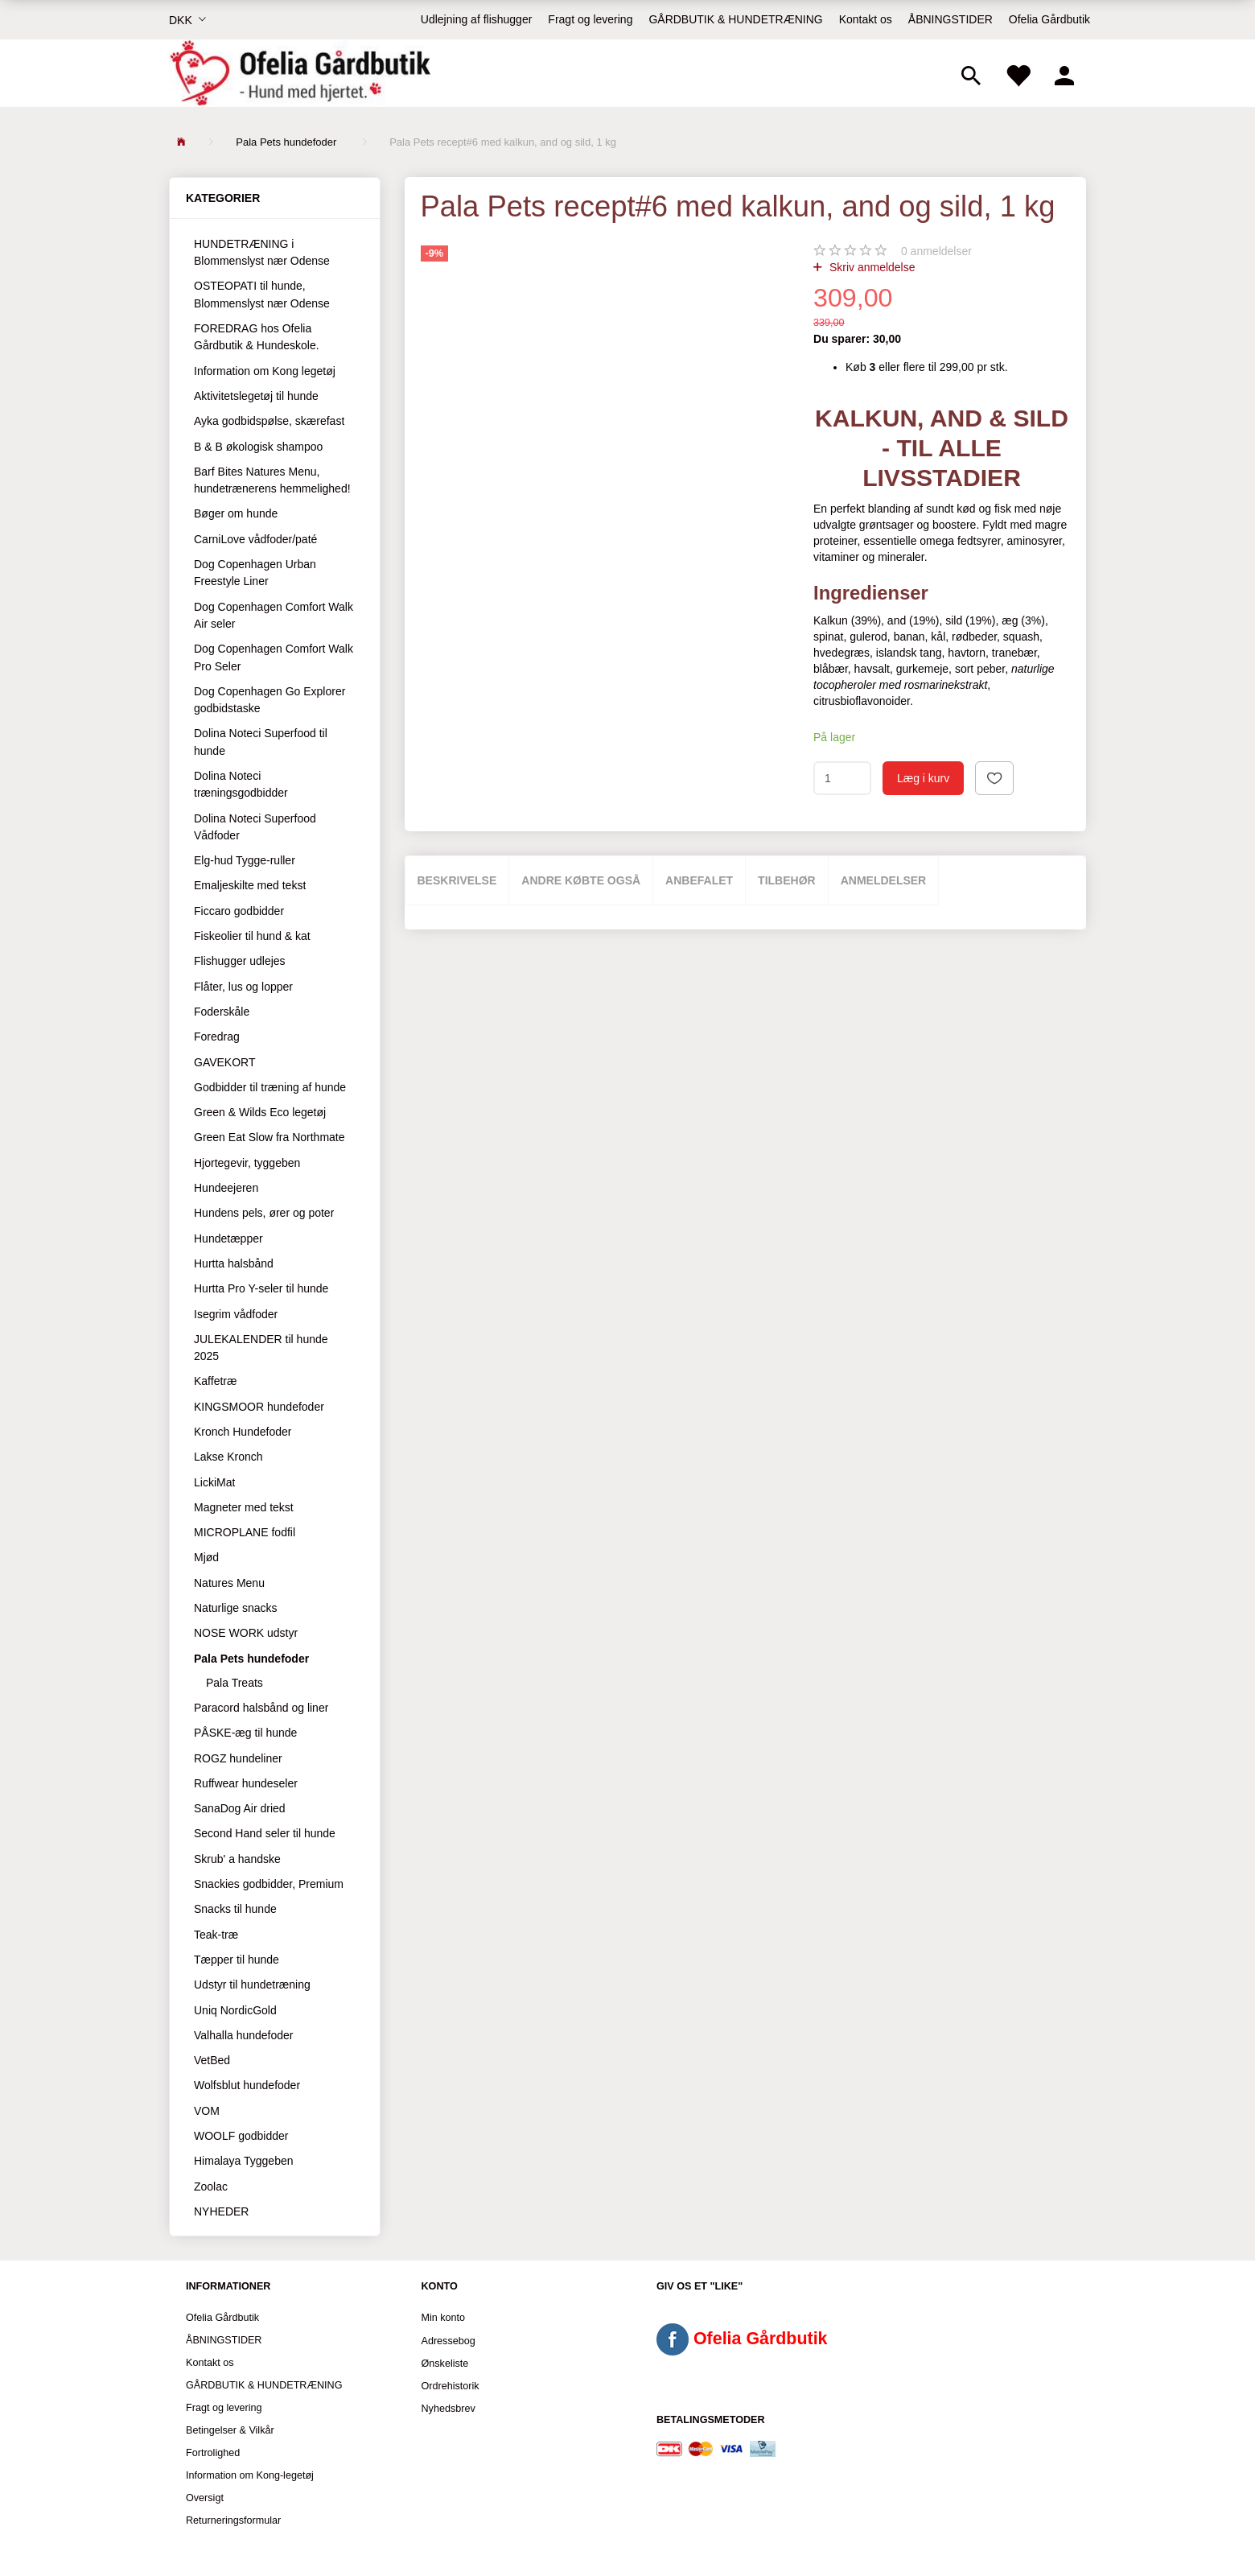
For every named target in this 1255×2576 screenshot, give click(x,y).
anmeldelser (936, 251)
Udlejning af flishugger (477, 19)
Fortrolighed (213, 2453)
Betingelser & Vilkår (230, 2430)
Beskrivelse (457, 880)
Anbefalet (699, 880)
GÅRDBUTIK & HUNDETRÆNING (735, 19)
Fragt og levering (590, 19)
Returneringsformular (233, 2520)
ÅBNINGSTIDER (950, 19)
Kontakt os (865, 19)
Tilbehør (787, 880)
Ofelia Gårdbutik (1049, 19)
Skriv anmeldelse (871, 267)
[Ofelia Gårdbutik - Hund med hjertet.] (299, 73)
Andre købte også (580, 880)
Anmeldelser (884, 880)
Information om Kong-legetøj (250, 2475)
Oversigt (205, 2498)
